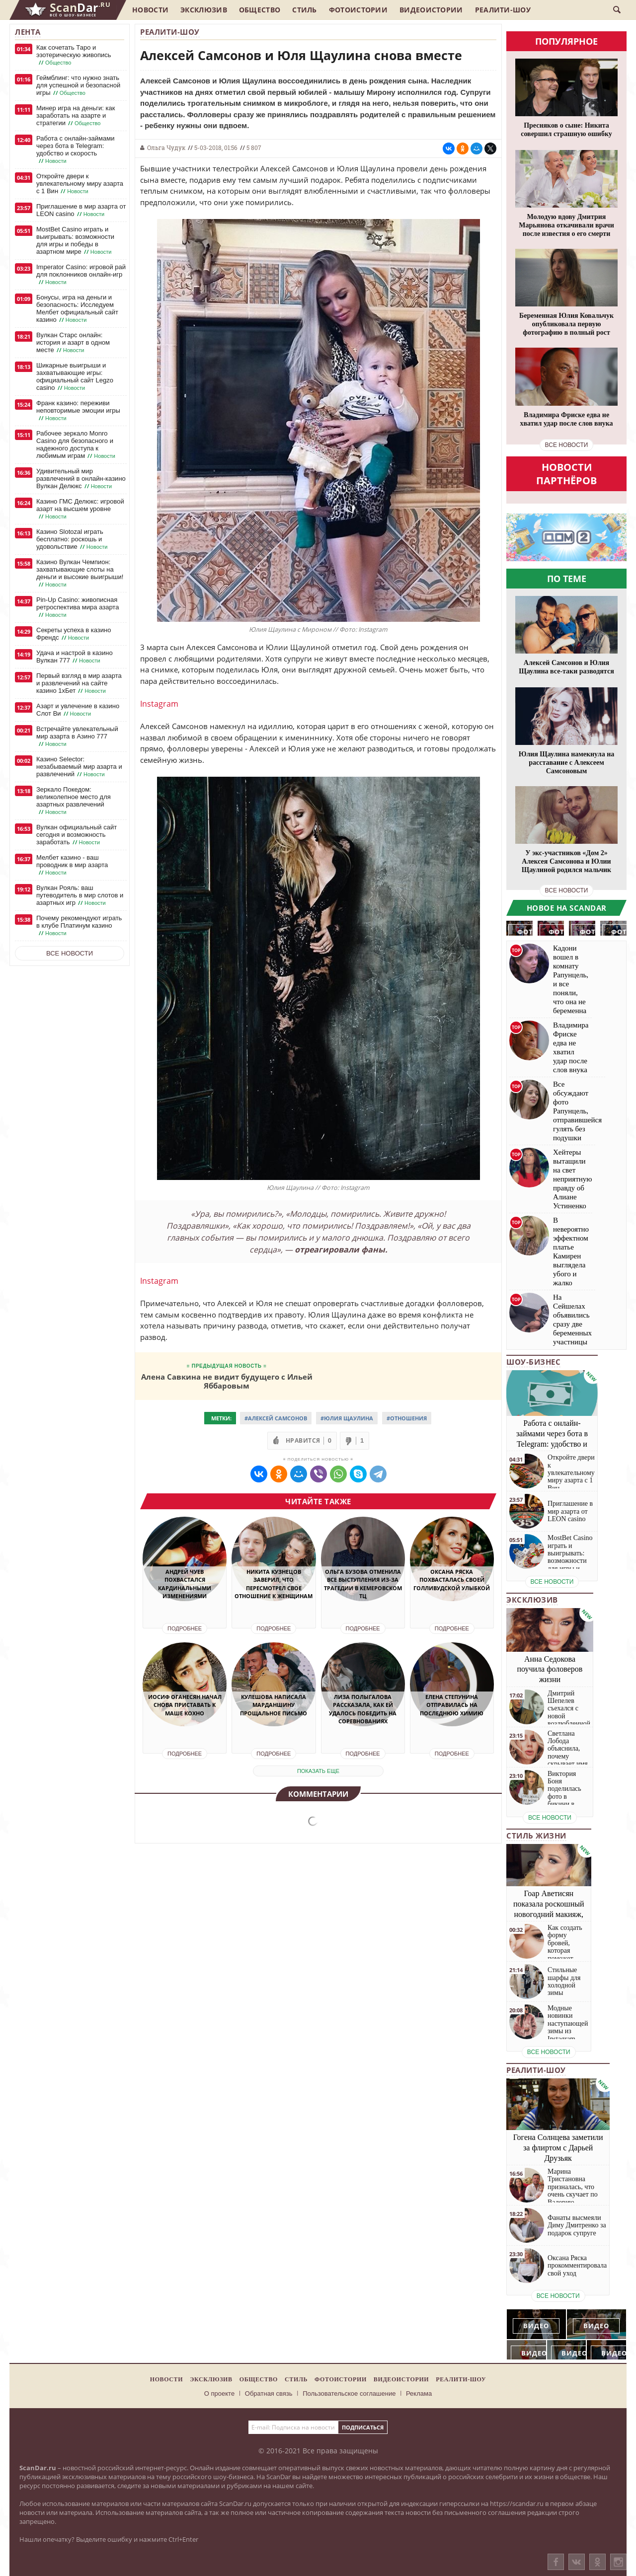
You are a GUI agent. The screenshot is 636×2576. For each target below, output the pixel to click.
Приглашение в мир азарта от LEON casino (81, 210)
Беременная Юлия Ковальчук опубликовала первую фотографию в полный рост (566, 324)
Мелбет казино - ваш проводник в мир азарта (72, 865)
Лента (28, 32)
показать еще (318, 1771)
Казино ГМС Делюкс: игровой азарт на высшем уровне (80, 509)
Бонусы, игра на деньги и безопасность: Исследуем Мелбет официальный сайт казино (77, 309)
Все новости (69, 953)
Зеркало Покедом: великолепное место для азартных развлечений (73, 801)
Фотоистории (358, 9)
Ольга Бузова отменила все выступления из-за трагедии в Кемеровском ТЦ (363, 1584)
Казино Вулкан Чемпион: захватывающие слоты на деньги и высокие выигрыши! (79, 573)
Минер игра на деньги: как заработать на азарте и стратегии (75, 115)
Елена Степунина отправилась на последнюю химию (451, 1705)
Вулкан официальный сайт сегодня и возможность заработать (76, 834)
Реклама (419, 2393)
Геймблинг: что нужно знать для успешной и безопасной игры (78, 85)
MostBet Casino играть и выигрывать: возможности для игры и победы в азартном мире (75, 240)
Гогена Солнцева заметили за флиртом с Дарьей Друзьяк (558, 2147)
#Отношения (407, 1418)
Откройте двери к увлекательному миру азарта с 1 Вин (79, 183)
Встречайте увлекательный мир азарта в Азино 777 (77, 736)
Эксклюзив (203, 9)
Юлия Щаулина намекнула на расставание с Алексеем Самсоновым (566, 762)
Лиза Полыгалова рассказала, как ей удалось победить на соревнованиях (363, 1709)
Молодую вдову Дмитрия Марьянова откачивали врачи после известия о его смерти (566, 225)
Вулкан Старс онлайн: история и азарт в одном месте (73, 342)
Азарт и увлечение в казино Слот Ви (77, 710)
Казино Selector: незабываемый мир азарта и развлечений (79, 766)
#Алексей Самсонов (275, 1418)
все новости (566, 445)
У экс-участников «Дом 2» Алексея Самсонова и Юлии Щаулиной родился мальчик (566, 861)
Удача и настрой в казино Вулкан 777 (74, 656)
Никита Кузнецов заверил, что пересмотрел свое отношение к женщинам (274, 1584)
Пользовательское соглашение (349, 2393)
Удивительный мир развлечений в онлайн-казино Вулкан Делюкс (81, 478)
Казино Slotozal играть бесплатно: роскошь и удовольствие (72, 539)
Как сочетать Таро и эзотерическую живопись (73, 55)
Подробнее (184, 1628)
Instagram (159, 703)
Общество (259, 9)
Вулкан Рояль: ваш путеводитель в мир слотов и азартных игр (79, 895)
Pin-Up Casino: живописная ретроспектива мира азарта (77, 607)
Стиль (304, 9)
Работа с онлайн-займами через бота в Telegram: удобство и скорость (75, 150)
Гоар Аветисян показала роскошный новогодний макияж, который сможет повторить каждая (548, 1914)
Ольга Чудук (166, 147)
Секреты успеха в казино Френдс (73, 634)
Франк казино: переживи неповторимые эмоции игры (78, 410)
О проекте (219, 2393)
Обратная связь (269, 2393)
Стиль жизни (536, 1835)
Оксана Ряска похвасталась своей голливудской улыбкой (451, 1580)
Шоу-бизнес (533, 1362)
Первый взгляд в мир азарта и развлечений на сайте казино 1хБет (79, 683)
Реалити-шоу (503, 9)
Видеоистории (431, 9)
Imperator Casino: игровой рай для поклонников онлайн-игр (81, 274)
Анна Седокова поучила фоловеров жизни (550, 1669)
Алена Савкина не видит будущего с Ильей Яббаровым (227, 1381)
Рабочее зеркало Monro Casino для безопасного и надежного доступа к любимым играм (76, 445)
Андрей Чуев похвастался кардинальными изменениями (184, 1584)
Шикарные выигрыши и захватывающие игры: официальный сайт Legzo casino (74, 377)
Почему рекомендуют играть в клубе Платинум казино (79, 925)
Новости (150, 9)
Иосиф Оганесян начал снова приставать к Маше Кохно (185, 1705)
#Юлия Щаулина (346, 1418)
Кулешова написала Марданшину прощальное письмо (273, 1705)
